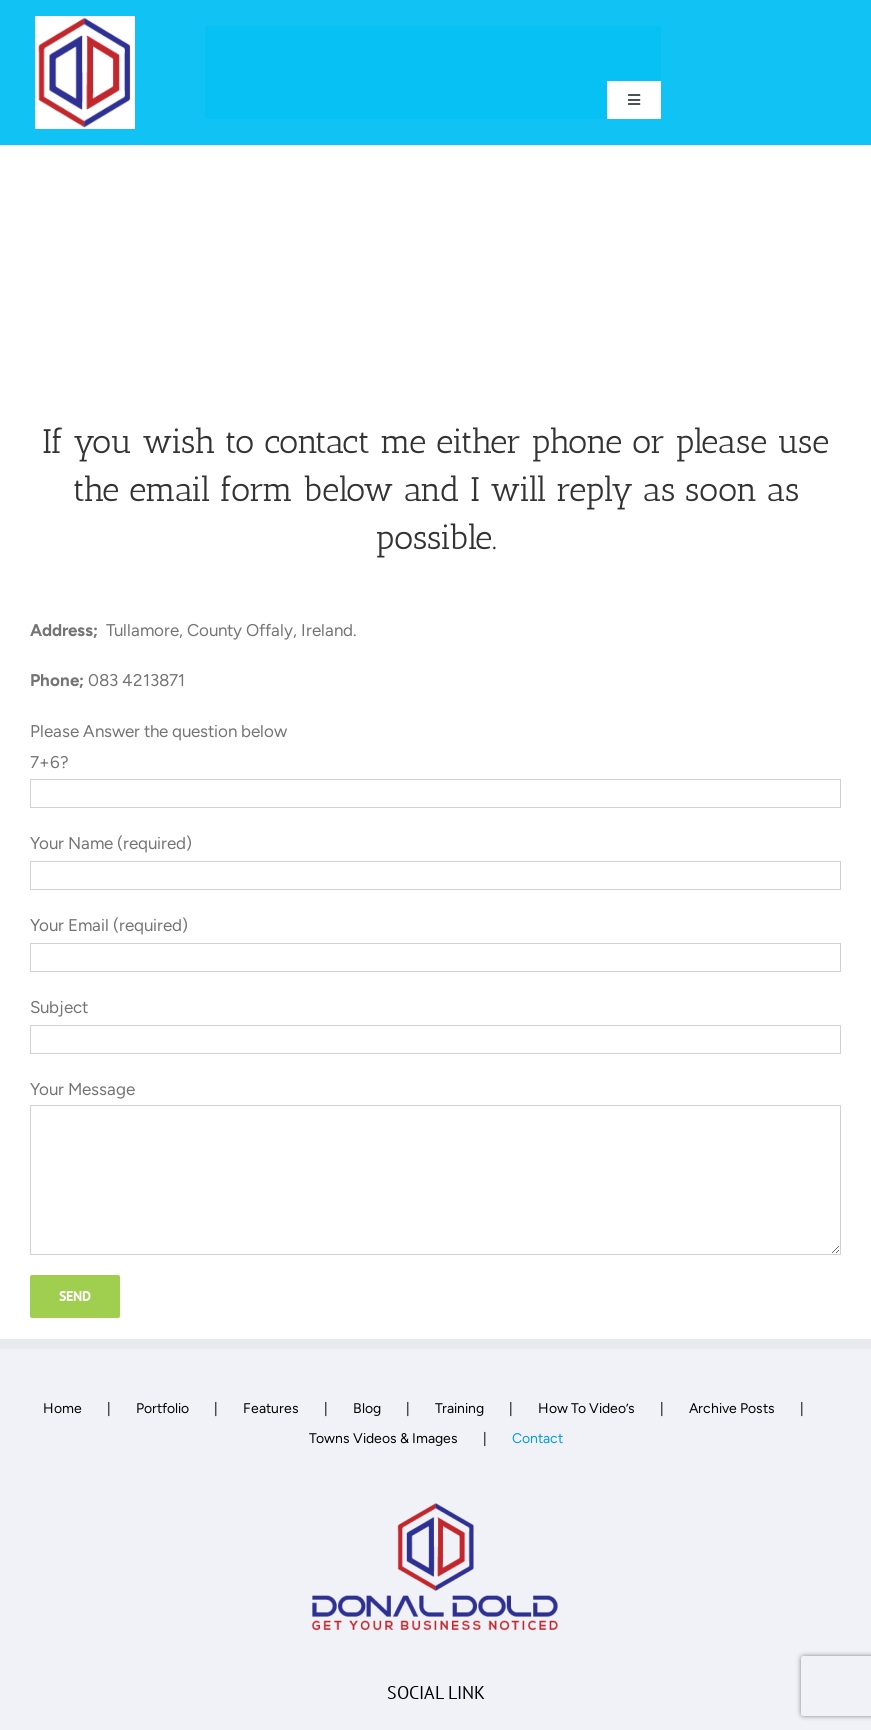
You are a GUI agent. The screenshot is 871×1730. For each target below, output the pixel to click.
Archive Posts (732, 1408)
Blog (367, 1408)
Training (459, 1408)
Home (62, 1408)
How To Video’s (586, 1408)
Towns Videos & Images (383, 1438)
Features (271, 1408)
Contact (537, 1438)
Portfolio (162, 1408)
